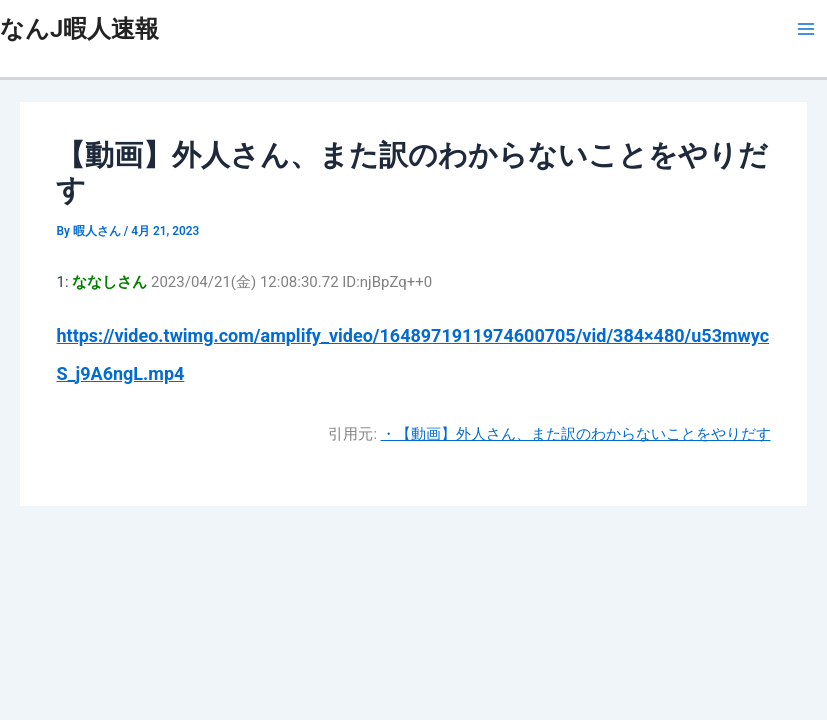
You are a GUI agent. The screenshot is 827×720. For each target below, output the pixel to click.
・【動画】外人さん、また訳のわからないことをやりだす (576, 434)
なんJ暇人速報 (79, 29)
